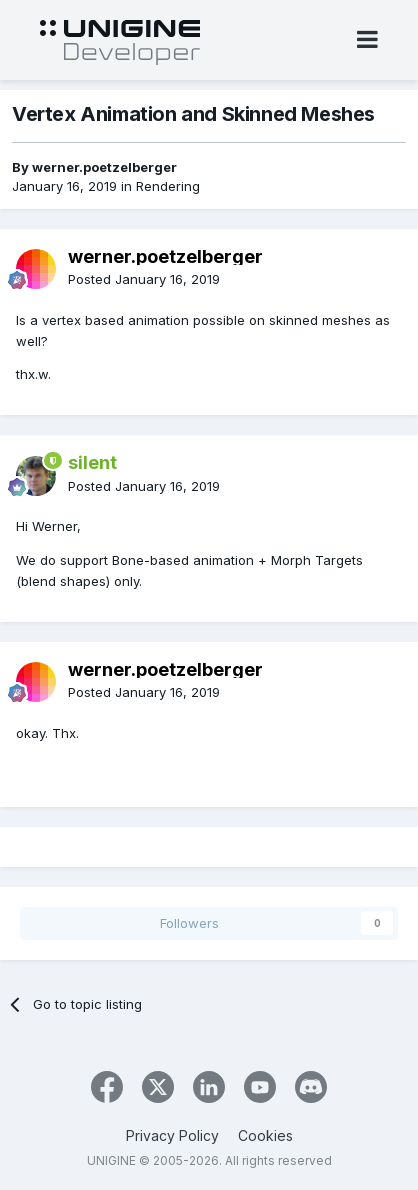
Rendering (168, 186)
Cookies (265, 1135)
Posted (144, 279)
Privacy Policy (172, 1135)
